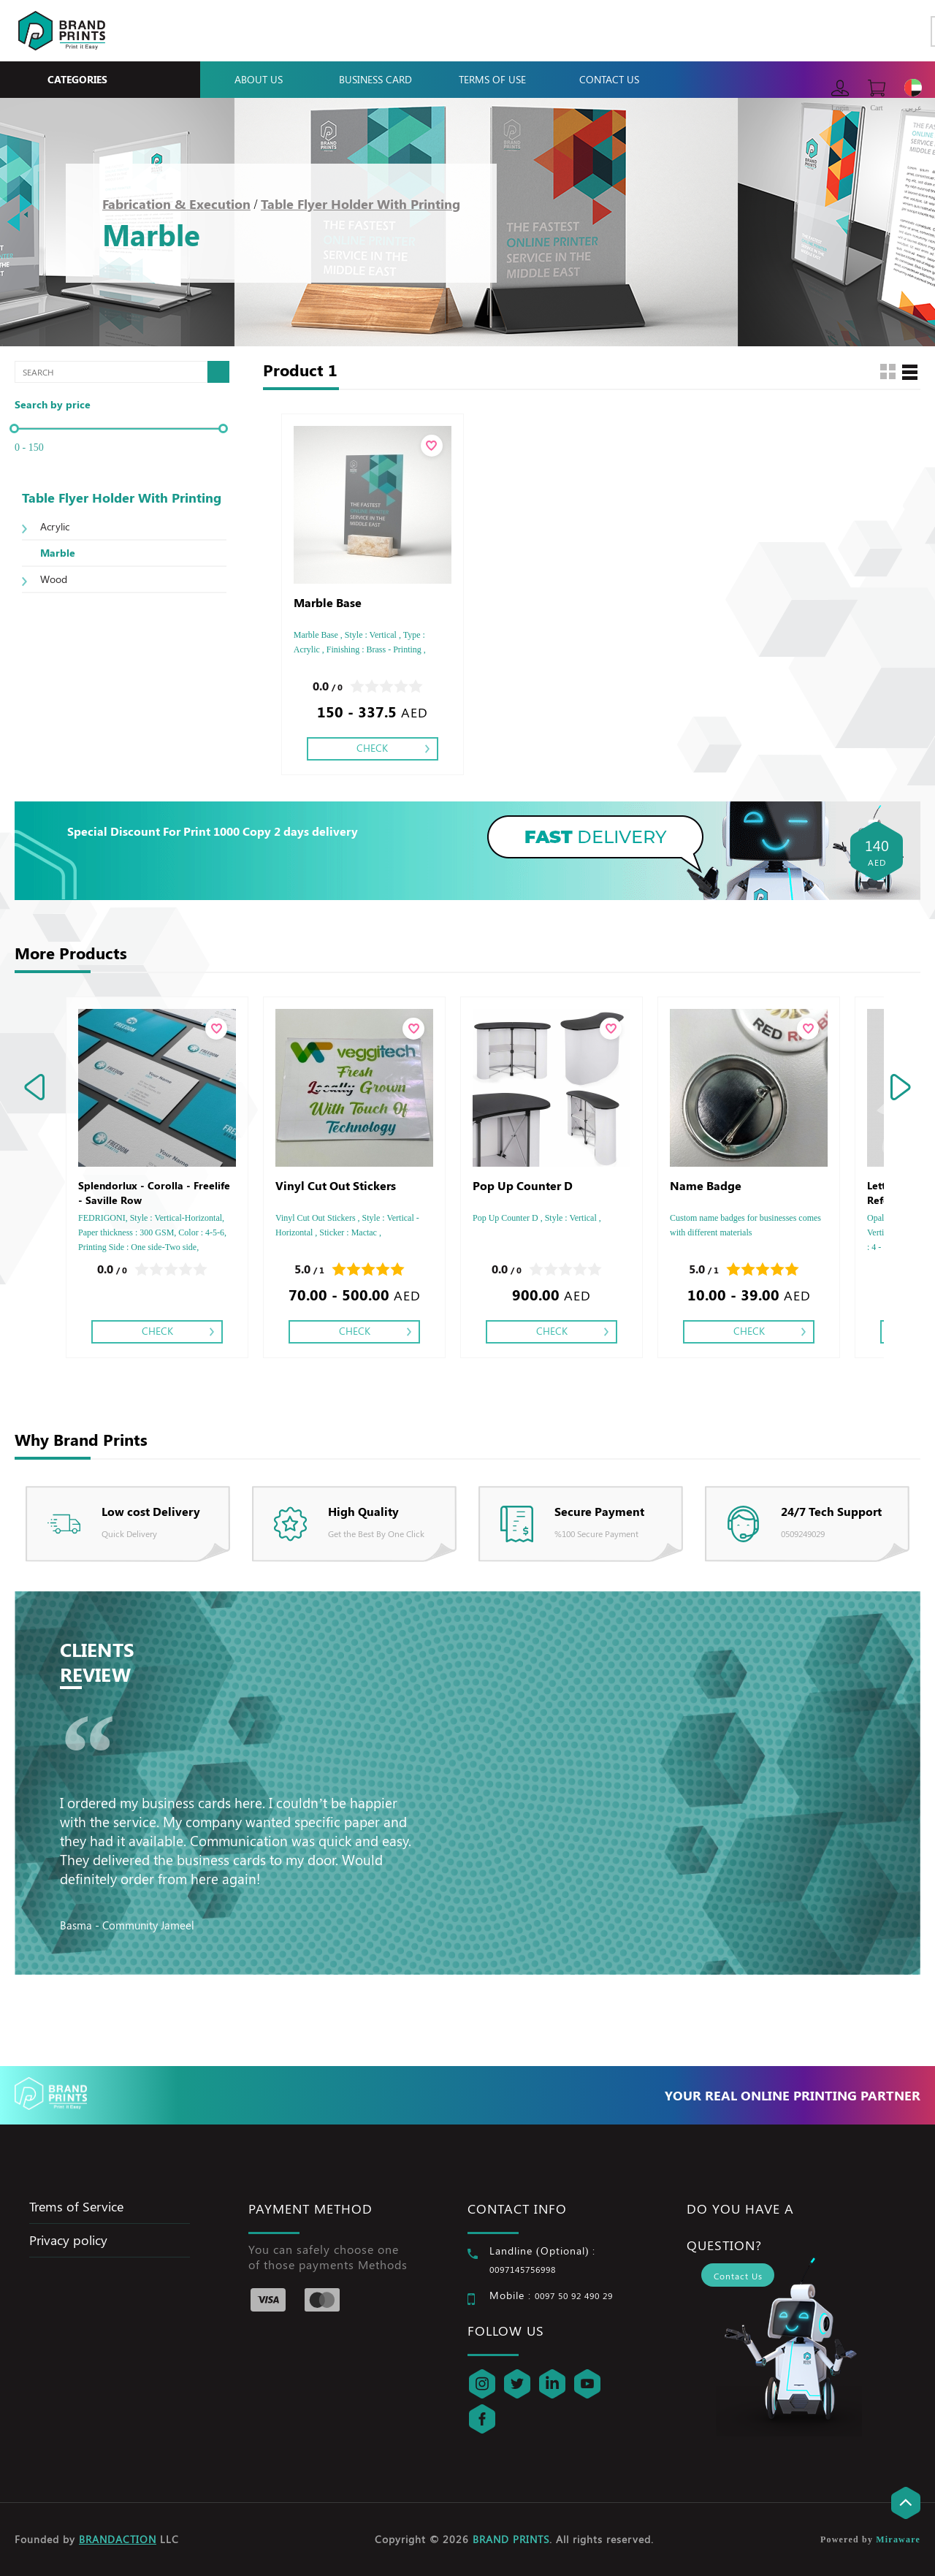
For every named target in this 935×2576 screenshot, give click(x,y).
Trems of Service (76, 2206)
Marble (57, 553)
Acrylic (54, 526)
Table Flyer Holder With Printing (360, 204)
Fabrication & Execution (176, 204)
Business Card (375, 79)
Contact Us (609, 79)
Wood (53, 579)
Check (372, 748)
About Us (258, 79)
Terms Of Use (492, 79)
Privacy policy (68, 2240)
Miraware (898, 2539)
